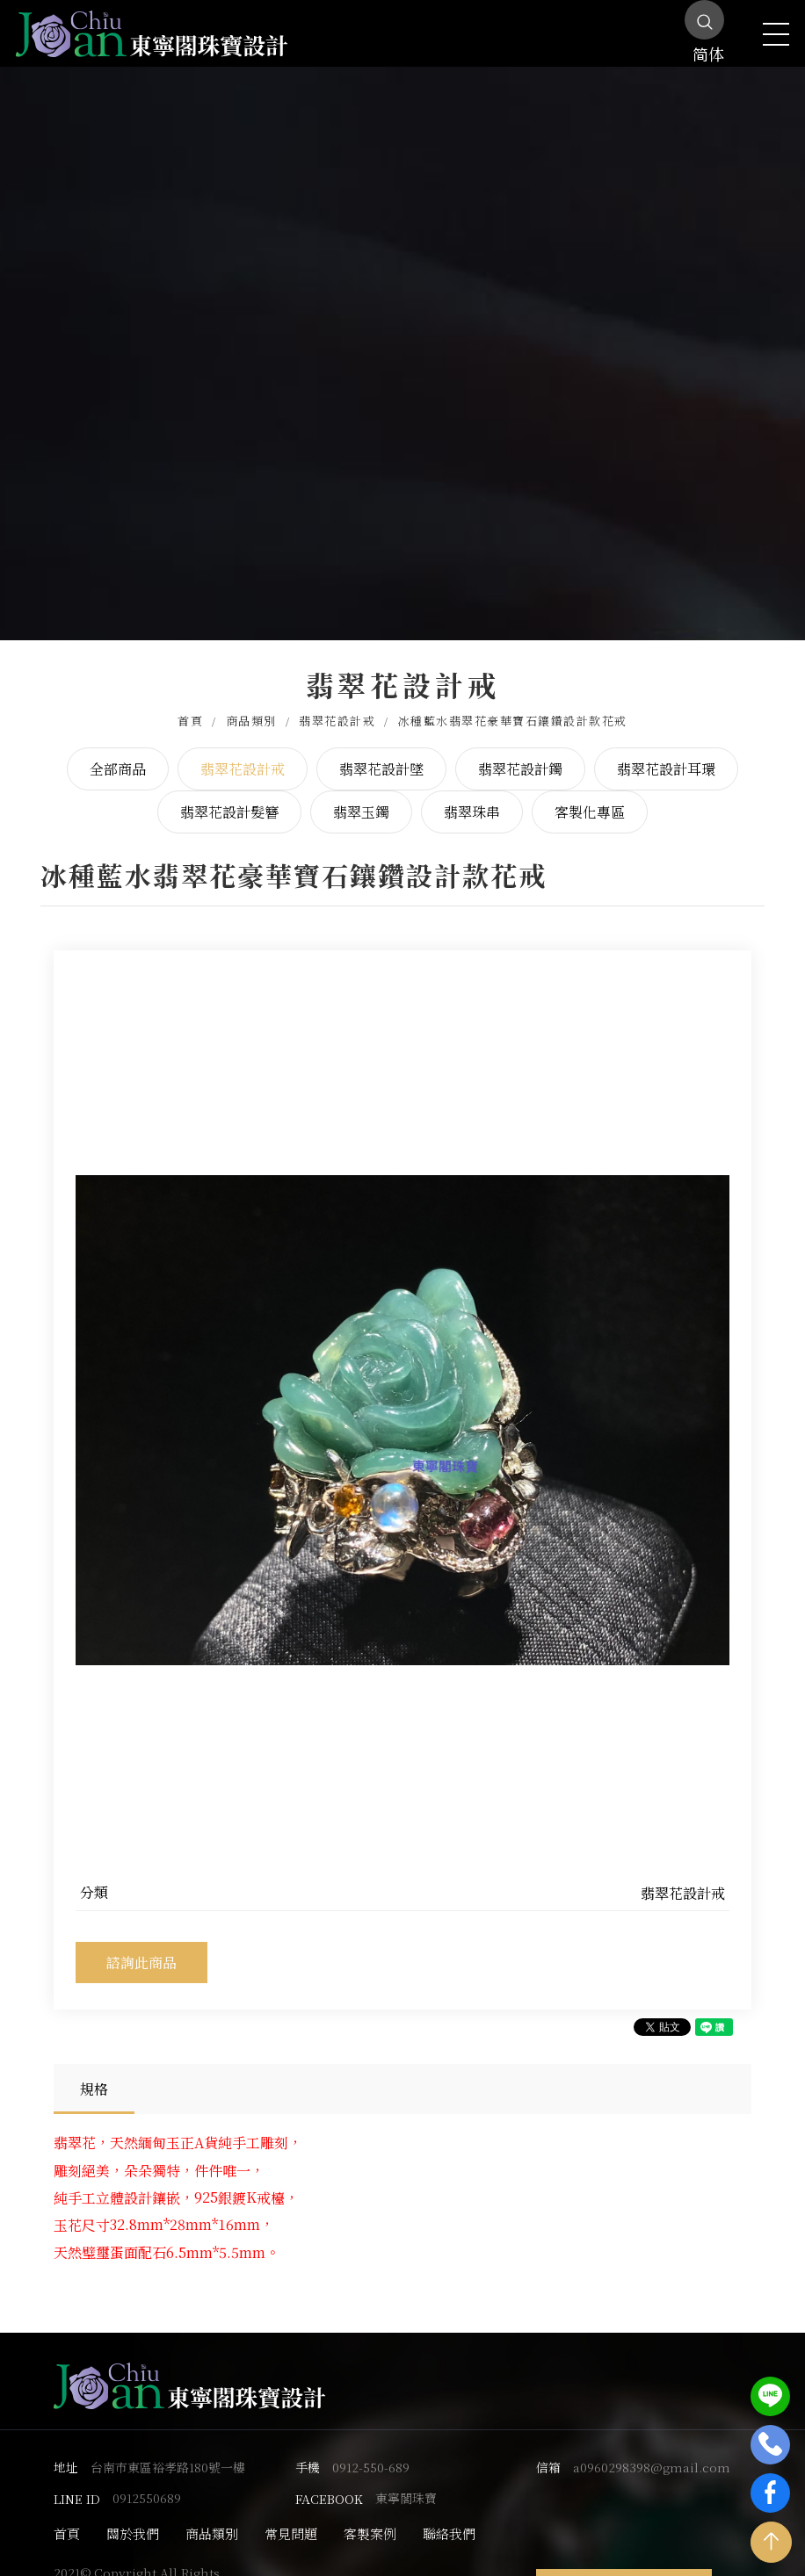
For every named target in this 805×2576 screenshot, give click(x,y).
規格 (94, 2070)
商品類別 (251, 702)
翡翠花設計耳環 (666, 750)
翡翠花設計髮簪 (229, 793)
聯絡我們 (449, 2515)
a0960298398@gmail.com (651, 2448)
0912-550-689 (371, 2448)
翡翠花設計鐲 (520, 750)
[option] (402, 1400)
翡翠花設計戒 (337, 702)
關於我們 (132, 2515)
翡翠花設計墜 (381, 750)
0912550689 (146, 2479)
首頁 (190, 702)
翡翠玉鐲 (361, 793)
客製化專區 (590, 793)
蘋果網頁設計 (332, 2564)
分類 (94, 1874)
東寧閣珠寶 (406, 2479)
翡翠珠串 (472, 793)
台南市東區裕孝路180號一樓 (168, 2448)
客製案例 (370, 2515)
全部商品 (118, 750)
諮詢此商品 (141, 1943)
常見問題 (291, 2515)
